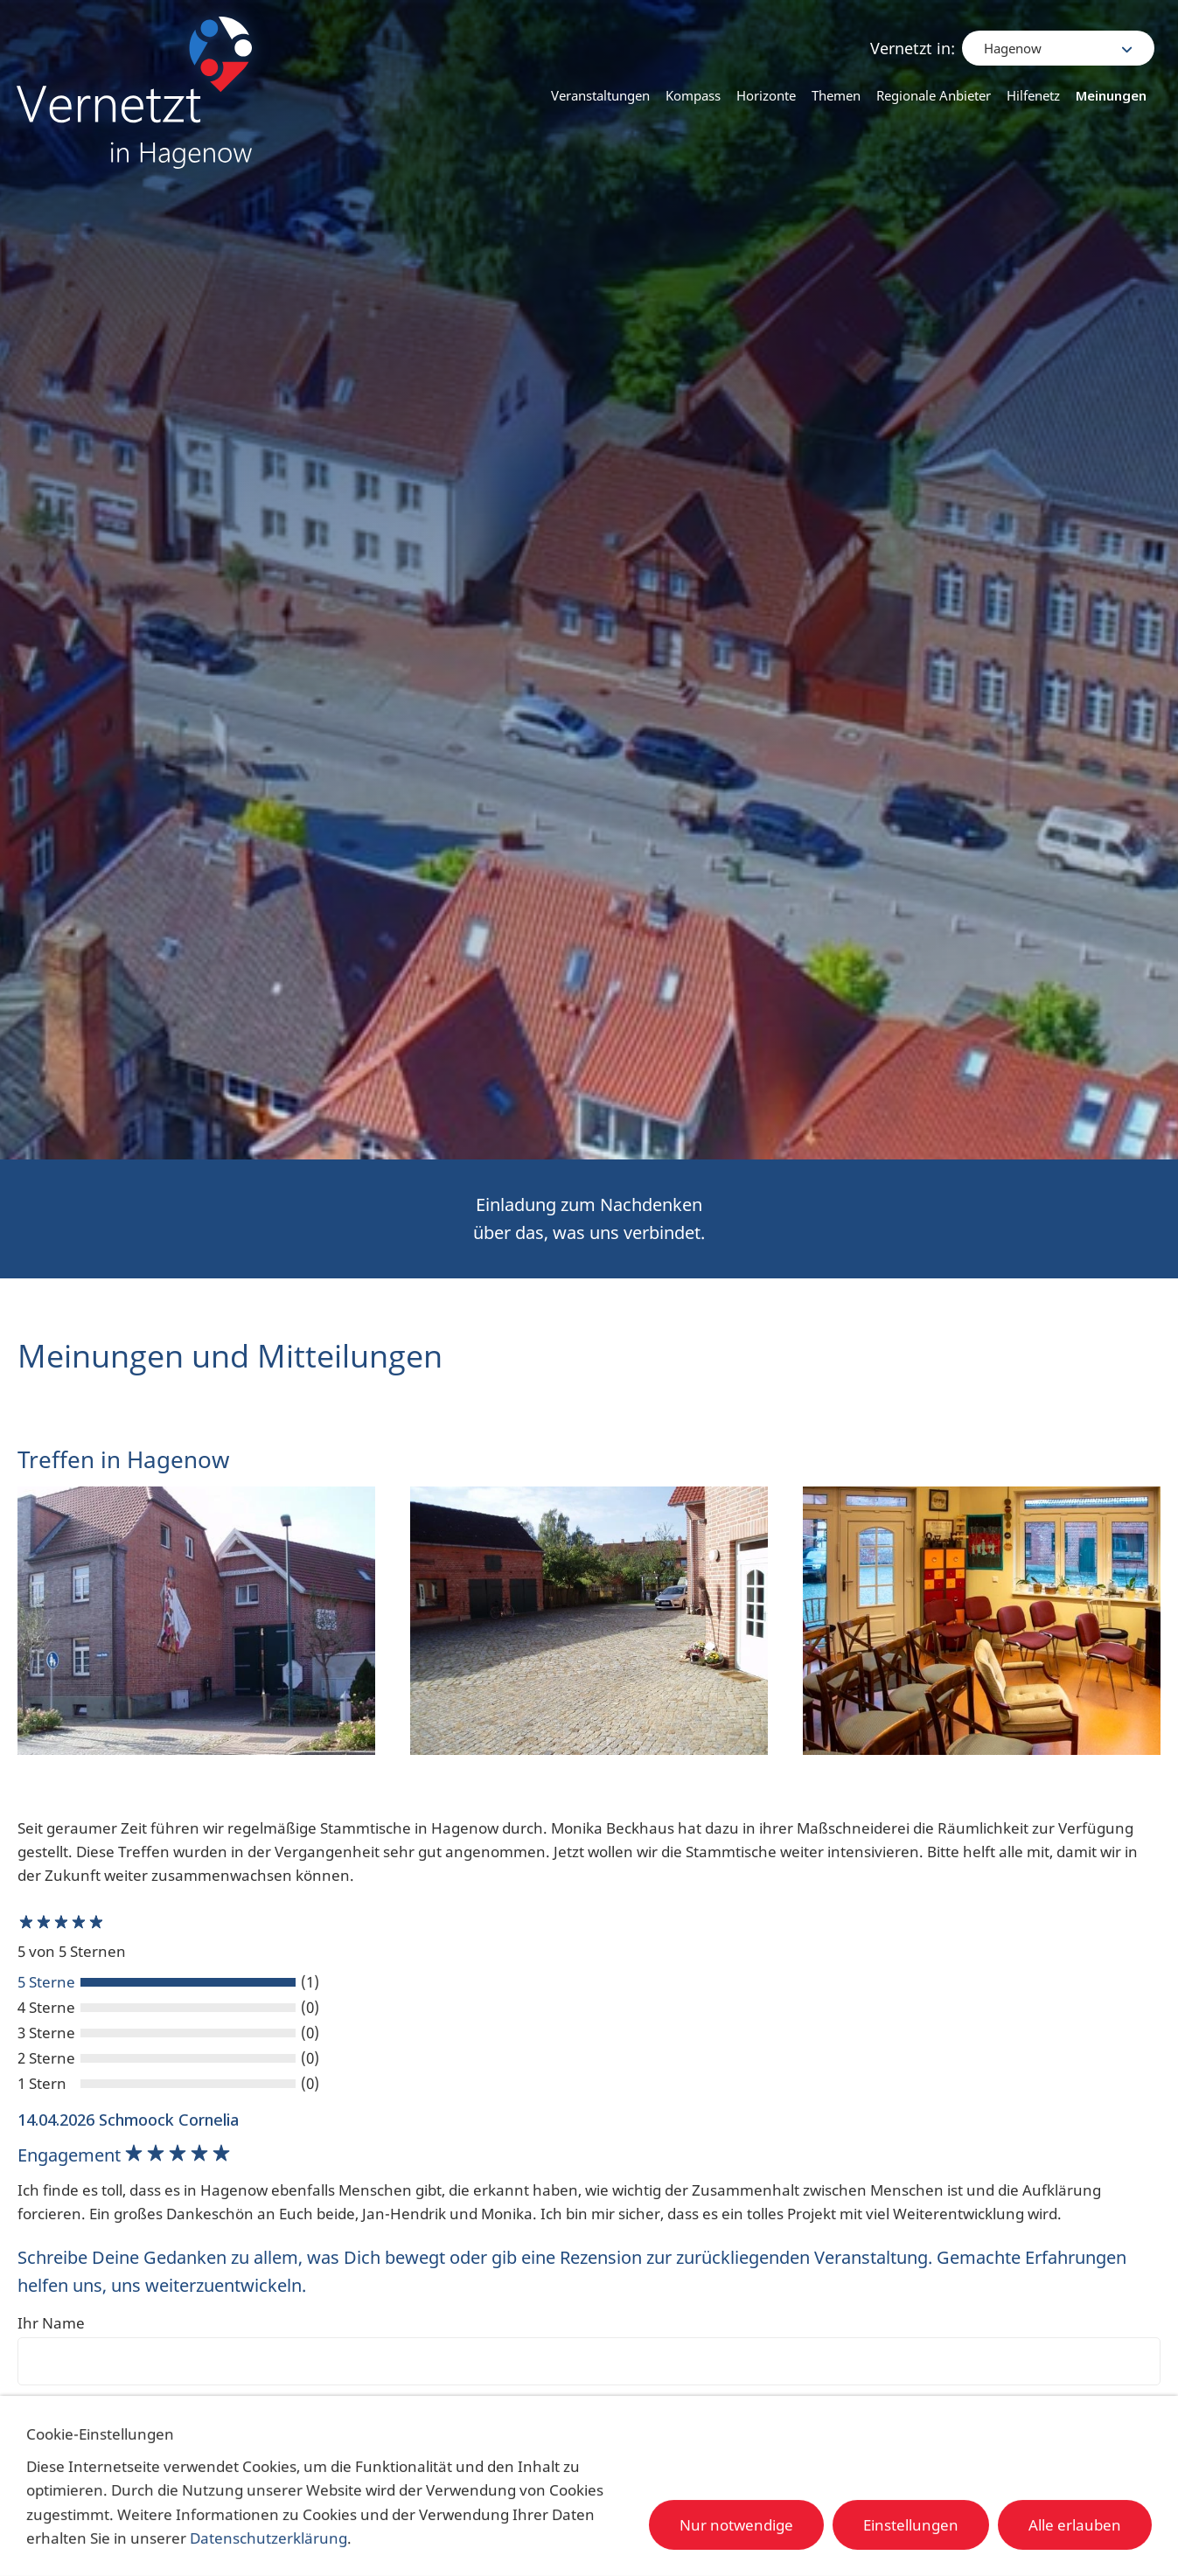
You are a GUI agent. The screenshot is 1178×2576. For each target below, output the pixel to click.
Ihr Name (51, 2323)
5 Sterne (46, 1982)
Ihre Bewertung (73, 2408)
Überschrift (56, 2464)
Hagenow (1014, 35)
